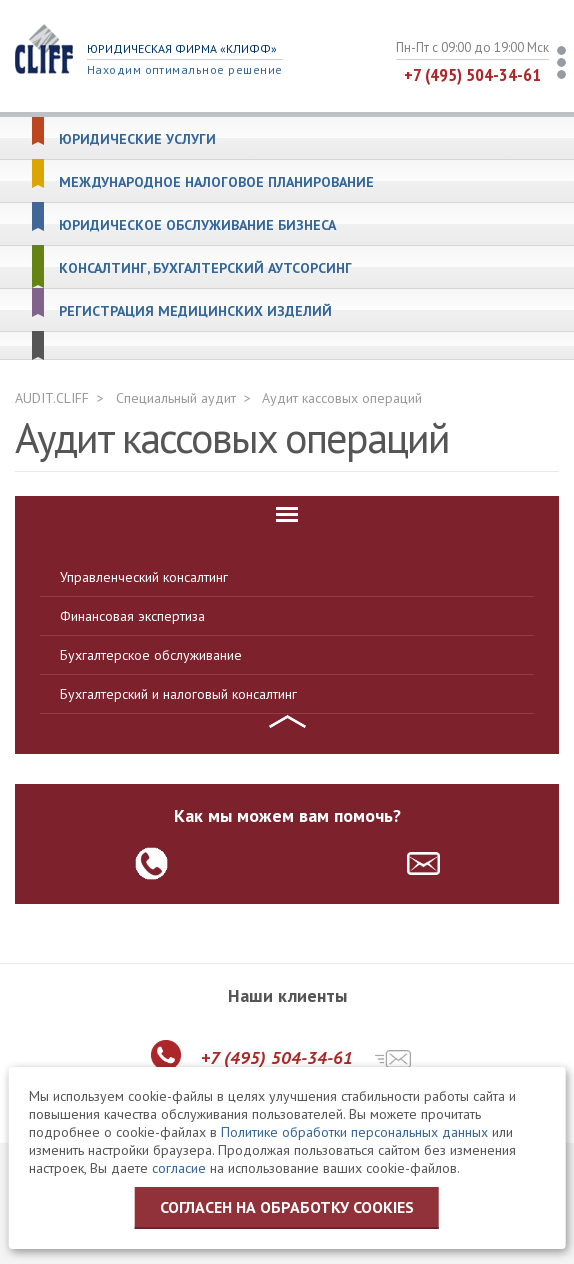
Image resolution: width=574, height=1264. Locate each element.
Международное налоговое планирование (216, 182)
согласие (179, 1168)
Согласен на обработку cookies (287, 1207)
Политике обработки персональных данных (354, 1132)
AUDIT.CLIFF (52, 398)
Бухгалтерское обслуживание (151, 655)
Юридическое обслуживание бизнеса (197, 225)
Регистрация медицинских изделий (195, 311)
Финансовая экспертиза (132, 616)
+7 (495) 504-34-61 (472, 74)
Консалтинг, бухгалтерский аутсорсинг (205, 268)
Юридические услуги (137, 139)
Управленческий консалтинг (144, 577)
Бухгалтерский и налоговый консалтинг (178, 694)
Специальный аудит (176, 398)
